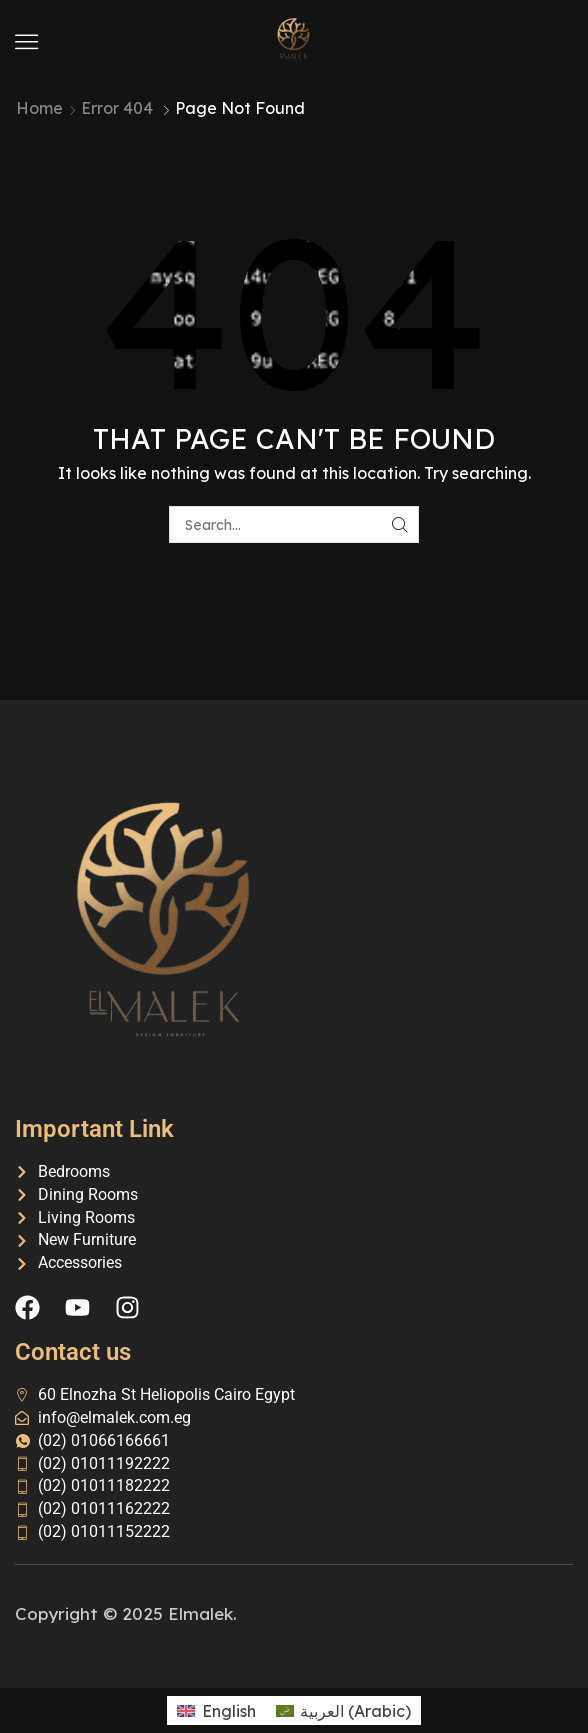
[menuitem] (216, 1710)
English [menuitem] (229, 1711)
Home (39, 108)
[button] (26, 41)
